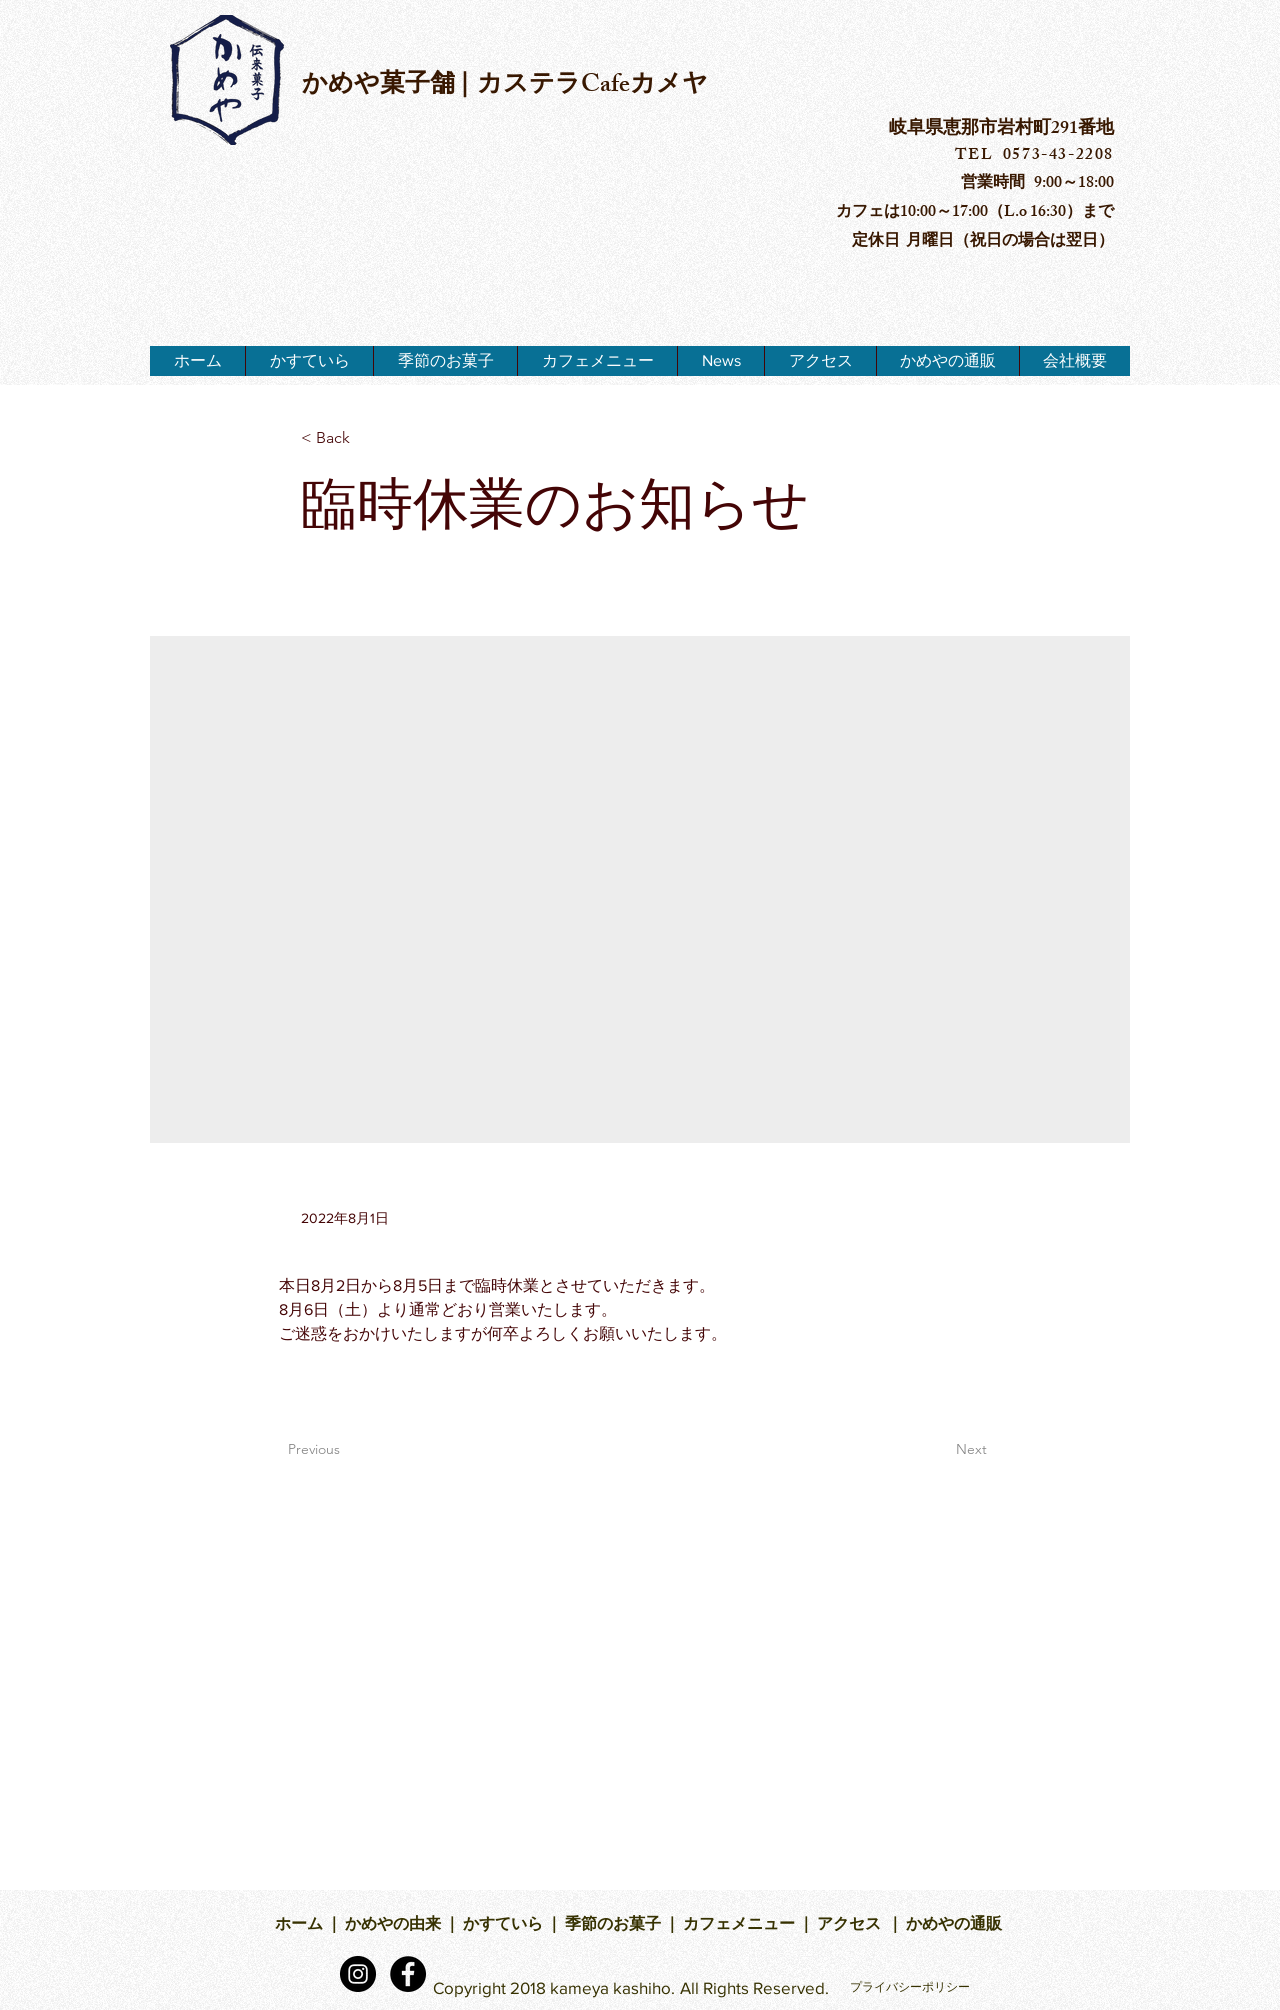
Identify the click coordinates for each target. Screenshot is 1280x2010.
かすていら (503, 1926)
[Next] (937, 1450)
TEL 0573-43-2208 (1034, 156)
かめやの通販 (955, 1926)
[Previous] (354, 1450)
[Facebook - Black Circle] (408, 1974)
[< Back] (367, 438)
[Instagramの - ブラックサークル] (358, 1974)
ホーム (300, 1926)
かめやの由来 (391, 1926)
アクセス (850, 1926)
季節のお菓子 (611, 1926)
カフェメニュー (739, 1926)
